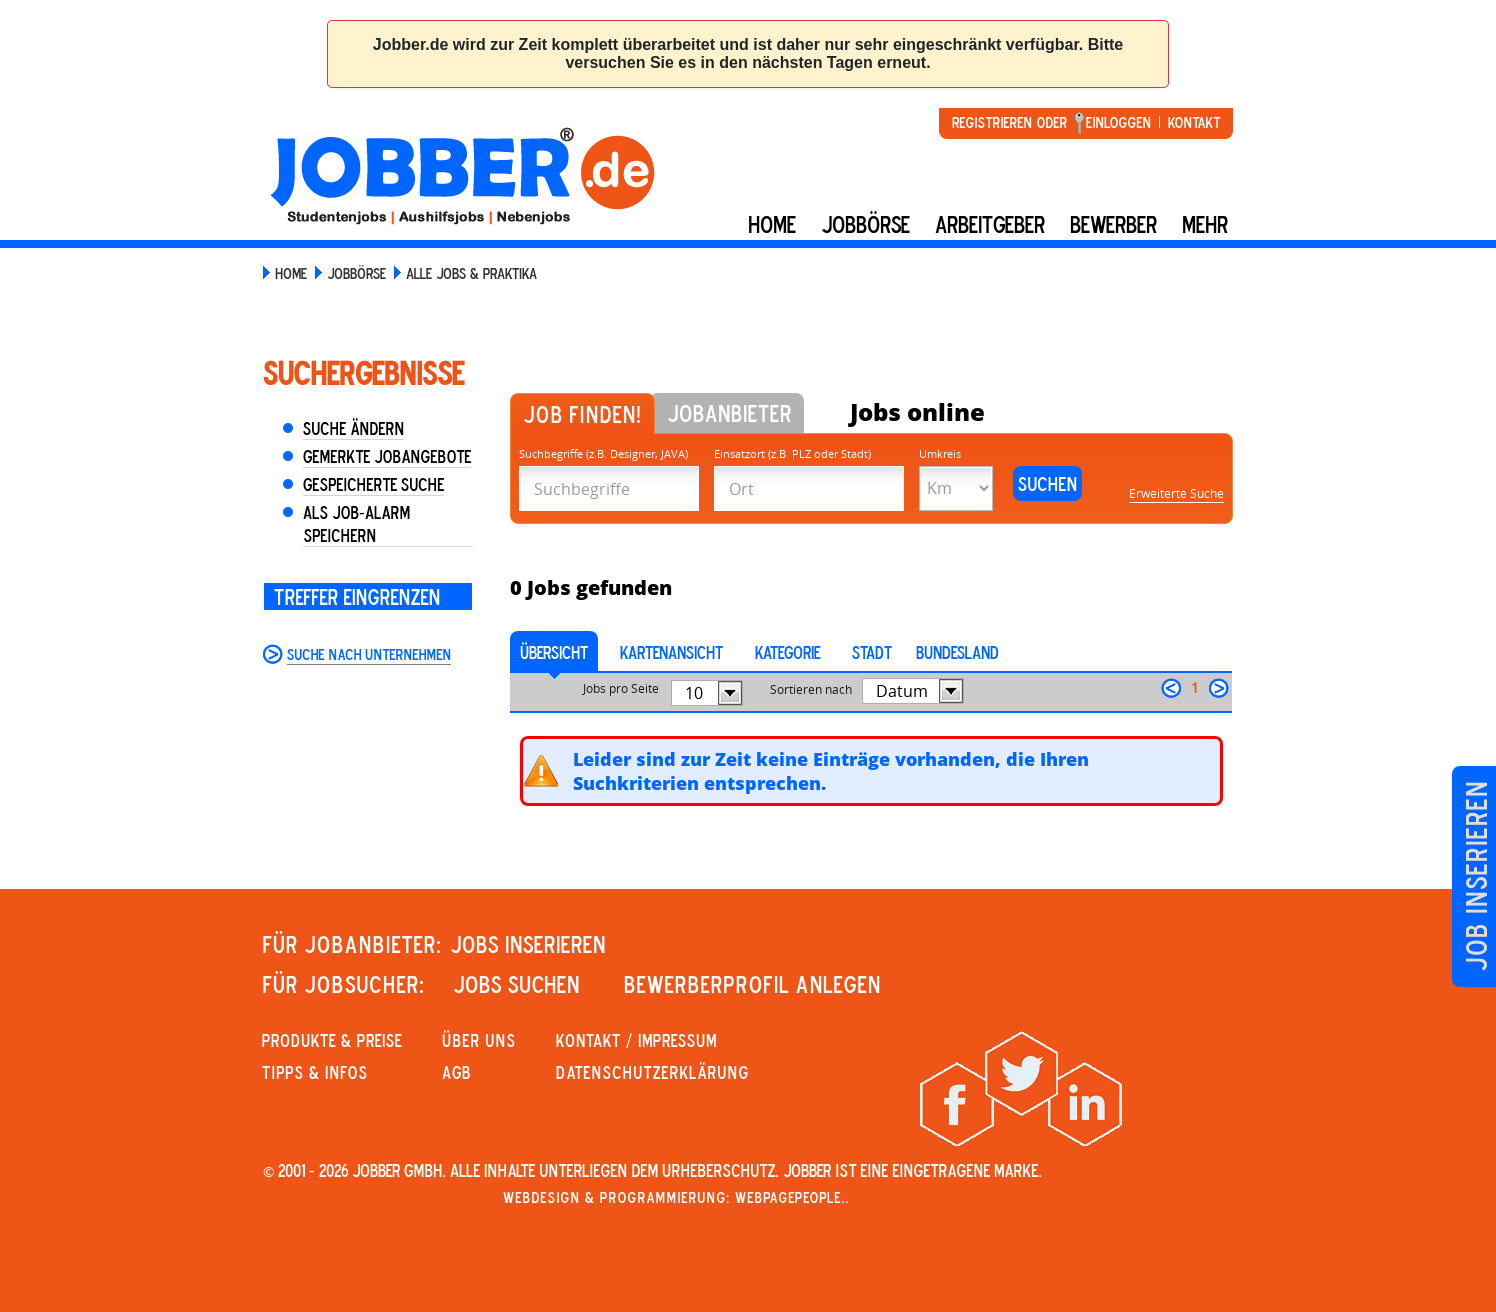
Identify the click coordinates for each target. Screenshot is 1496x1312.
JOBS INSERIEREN (528, 944)
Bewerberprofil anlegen (752, 984)
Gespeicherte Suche (373, 484)
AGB (456, 1072)
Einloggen (1118, 122)
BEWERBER (1113, 224)
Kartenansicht (671, 652)
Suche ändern (353, 428)
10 (694, 693)
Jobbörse (865, 224)
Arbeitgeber (990, 224)
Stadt (872, 652)
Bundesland (957, 652)
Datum (902, 691)
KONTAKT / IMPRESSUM (636, 1040)
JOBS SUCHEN (516, 984)
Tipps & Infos (315, 1072)
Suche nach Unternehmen (369, 654)
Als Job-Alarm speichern (356, 523)
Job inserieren (1475, 876)
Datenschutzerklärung (652, 1072)
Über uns (479, 1040)
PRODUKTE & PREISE (332, 1040)
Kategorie (787, 652)
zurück (1171, 688)
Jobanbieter (729, 413)
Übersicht (554, 652)
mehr (1205, 224)
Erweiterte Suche (1176, 493)
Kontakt (1194, 122)
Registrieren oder (1009, 122)
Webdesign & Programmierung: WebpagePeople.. (676, 1197)
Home (772, 224)
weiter (1219, 688)
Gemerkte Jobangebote (387, 456)
